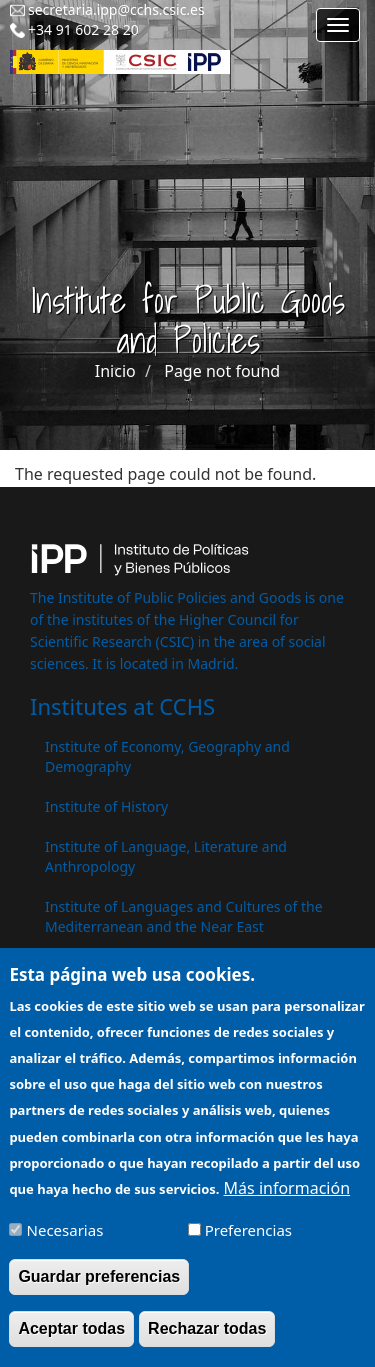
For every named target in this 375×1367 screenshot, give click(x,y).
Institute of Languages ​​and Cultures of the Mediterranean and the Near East (184, 916)
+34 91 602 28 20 (83, 29)
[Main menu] (338, 25)
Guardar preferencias (99, 1290)
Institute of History (106, 806)
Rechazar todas (207, 1342)
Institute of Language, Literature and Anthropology (166, 856)
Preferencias (248, 1244)
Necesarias (65, 1244)
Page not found (222, 371)
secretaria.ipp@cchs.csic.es (116, 9)
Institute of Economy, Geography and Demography (167, 756)
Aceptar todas (71, 1342)
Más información (287, 1202)
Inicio (115, 371)
